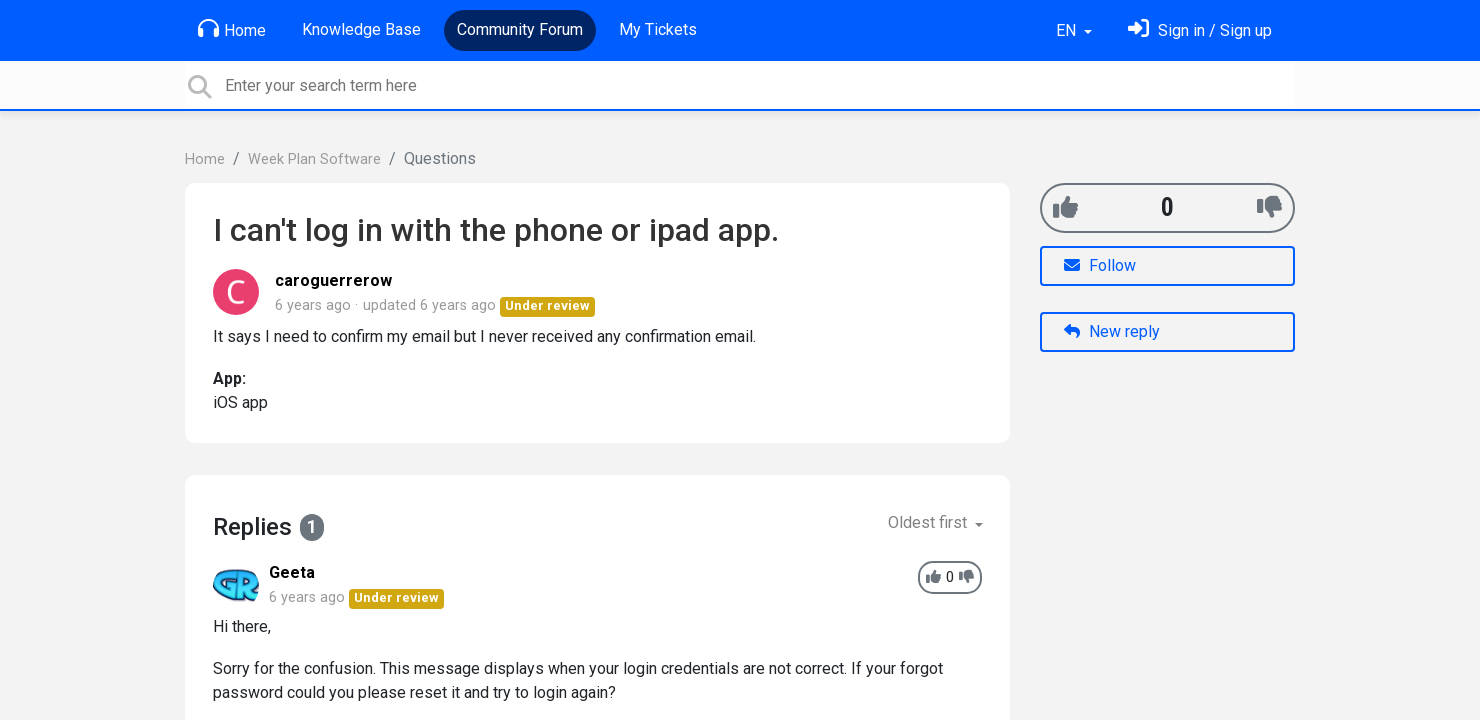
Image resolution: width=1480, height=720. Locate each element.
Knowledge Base (361, 29)
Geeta (292, 572)
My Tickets (658, 29)
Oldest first (929, 522)
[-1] (1269, 207)
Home (232, 29)
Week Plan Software (314, 159)
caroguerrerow (333, 280)
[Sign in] (1200, 30)
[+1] (1065, 207)
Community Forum (520, 29)
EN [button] (1068, 30)
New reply (1112, 331)
